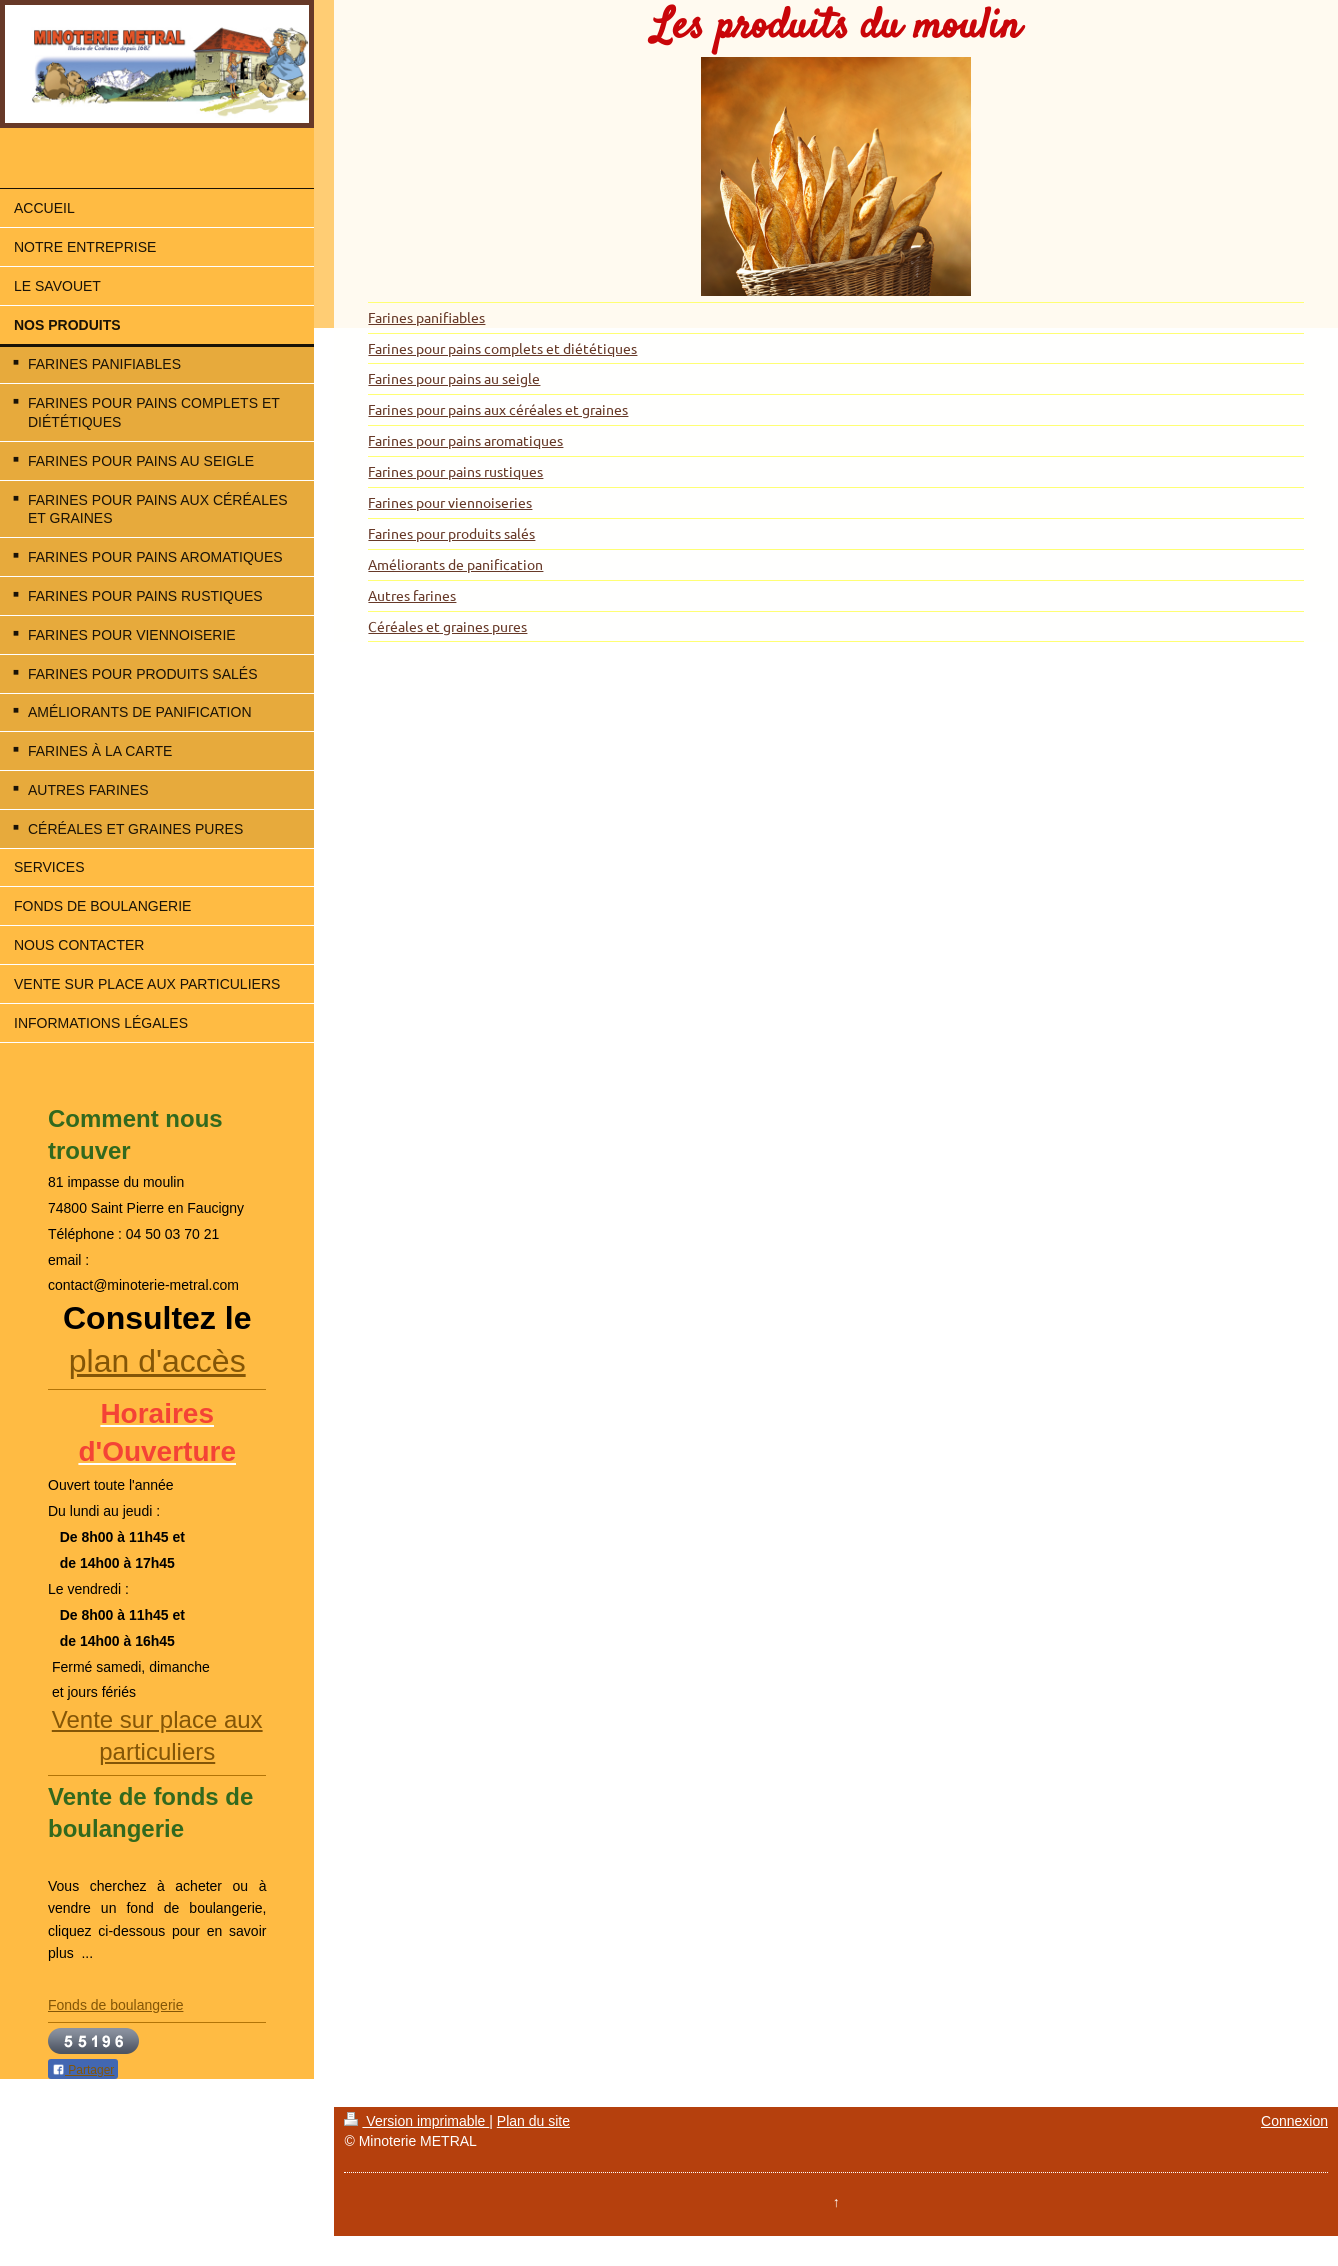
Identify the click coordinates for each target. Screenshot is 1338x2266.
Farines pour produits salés (451, 533)
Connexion (1294, 2121)
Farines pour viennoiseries (450, 502)
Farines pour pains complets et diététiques (502, 348)
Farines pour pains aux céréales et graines (498, 409)
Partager (83, 2070)
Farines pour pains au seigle (454, 378)
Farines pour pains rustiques (455, 471)
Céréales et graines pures (447, 626)
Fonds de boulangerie (115, 2005)
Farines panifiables (426, 317)
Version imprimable (416, 2121)
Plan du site (533, 2121)
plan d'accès (157, 1361)
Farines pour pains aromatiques (465, 440)
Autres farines (412, 595)
